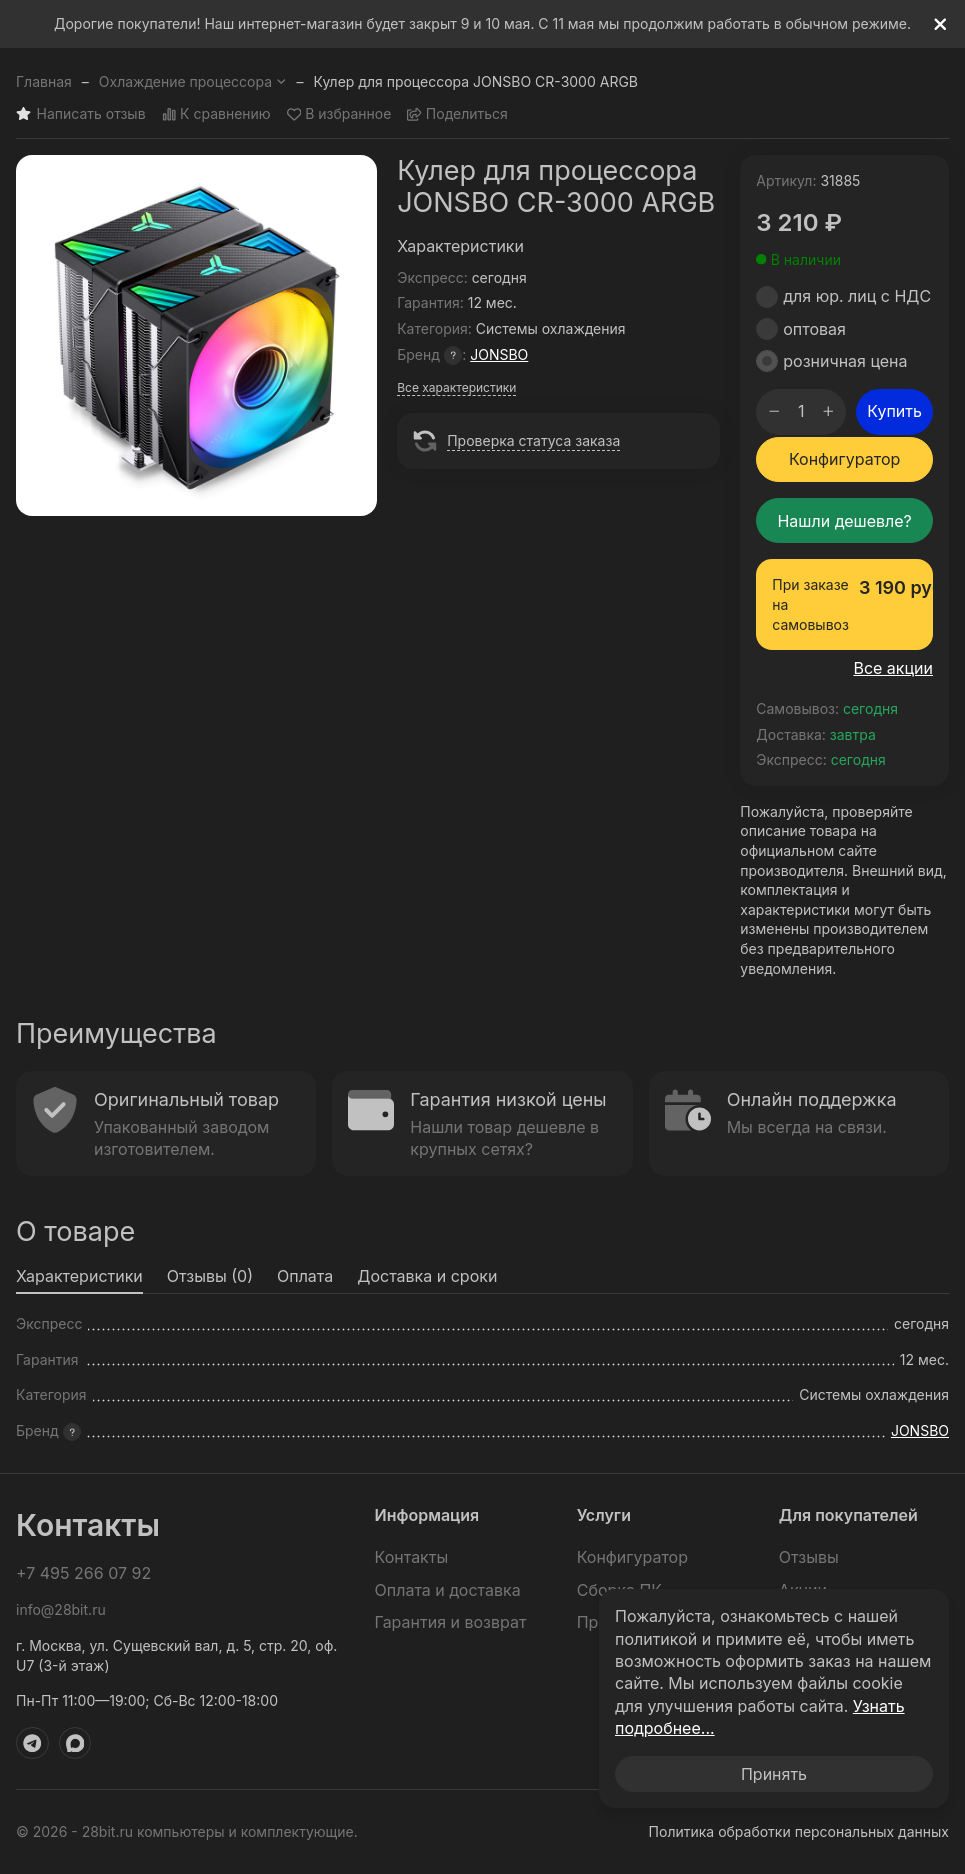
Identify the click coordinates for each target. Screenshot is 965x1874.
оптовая (814, 329)
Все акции (893, 668)
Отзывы (809, 1557)
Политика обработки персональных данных (799, 1831)
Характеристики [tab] (79, 1276)
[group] (196, 335)
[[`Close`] (940, 24)
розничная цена (845, 361)
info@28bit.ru (61, 1609)
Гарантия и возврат (451, 1622)
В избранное (339, 114)
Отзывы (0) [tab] (210, 1276)
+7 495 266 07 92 (83, 1573)
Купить (894, 411)
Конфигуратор (844, 459)
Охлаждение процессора (193, 81)
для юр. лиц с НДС (857, 296)
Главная (44, 81)
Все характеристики (456, 387)
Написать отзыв (81, 114)
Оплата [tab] (305, 1276)
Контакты (412, 1557)
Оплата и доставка (448, 1590)
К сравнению (216, 114)
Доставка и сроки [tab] (427, 1276)
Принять (774, 1774)
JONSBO (499, 354)
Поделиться (457, 114)
